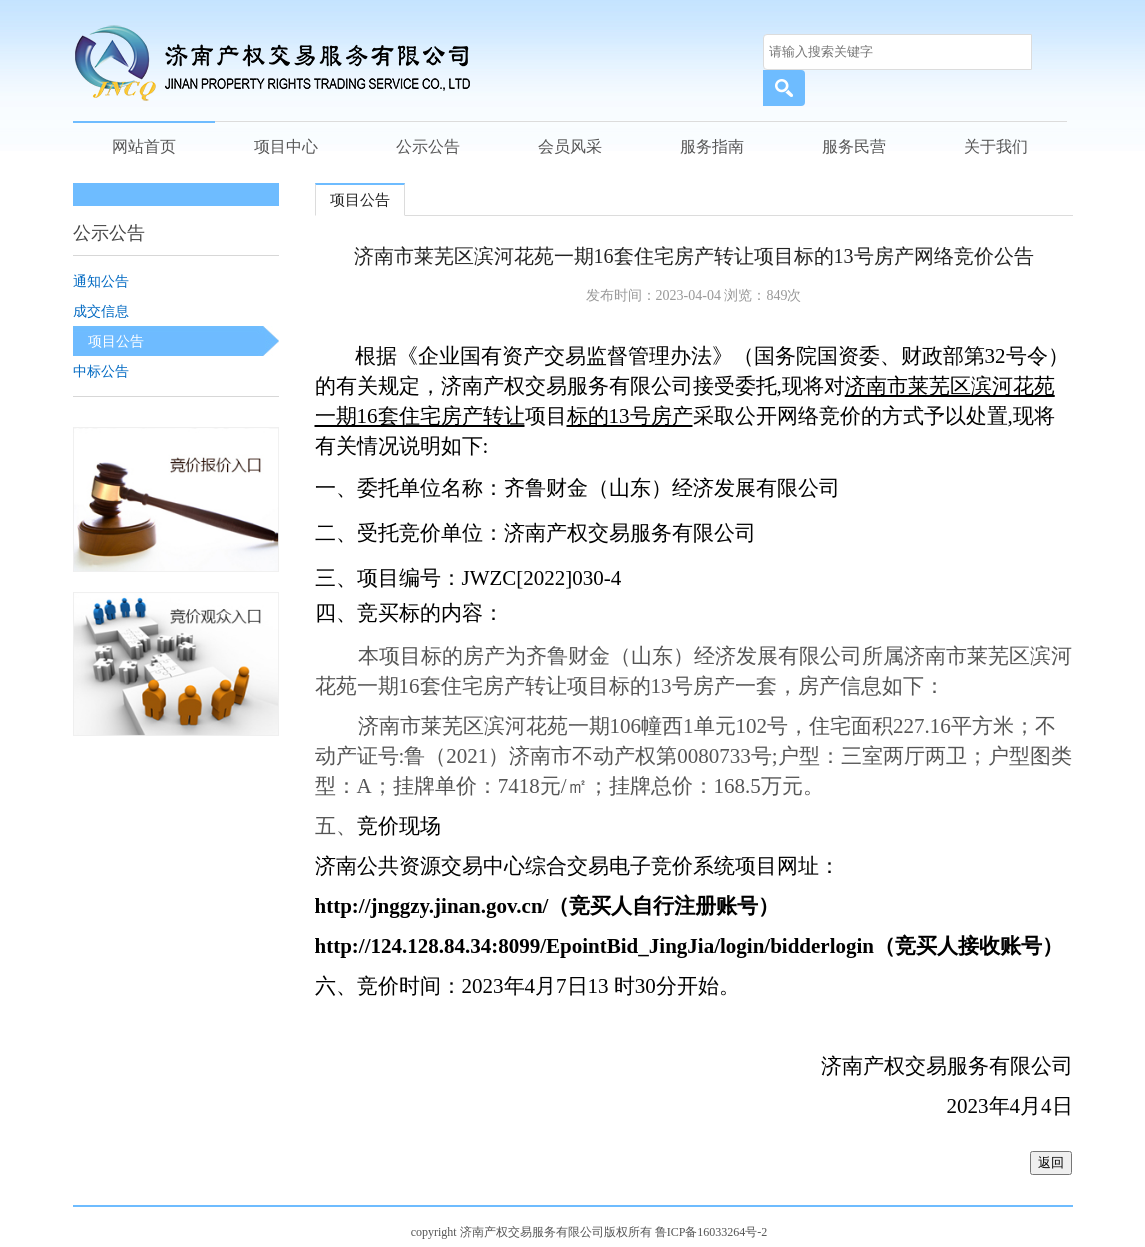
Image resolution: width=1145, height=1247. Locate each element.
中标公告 (101, 371)
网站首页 (144, 146)
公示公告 (428, 146)
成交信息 (101, 311)
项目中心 (286, 146)
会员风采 (570, 146)
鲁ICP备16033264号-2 (711, 1232)
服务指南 (712, 146)
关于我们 (996, 146)
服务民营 (854, 146)
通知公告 (101, 281)
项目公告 (116, 341)
